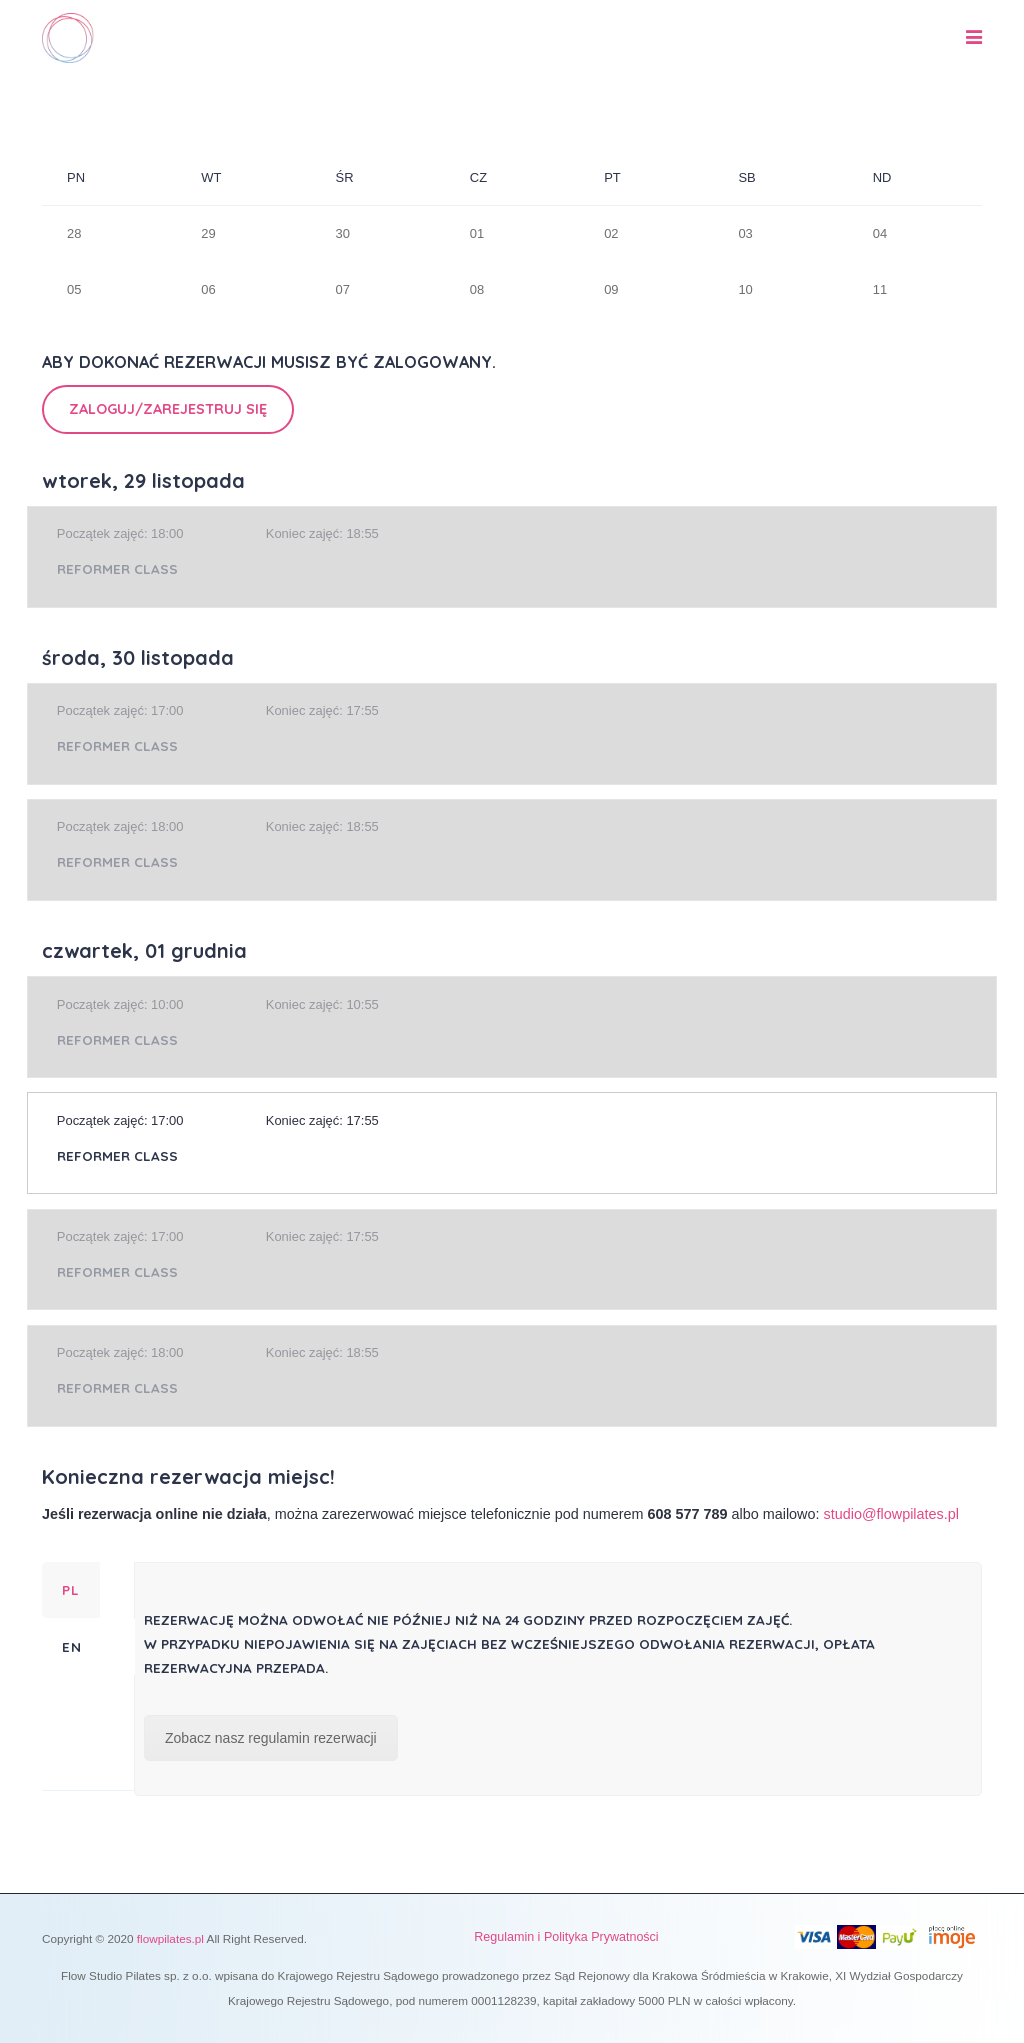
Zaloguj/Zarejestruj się (168, 409)
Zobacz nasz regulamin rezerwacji (271, 1738)
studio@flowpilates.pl (891, 1514)
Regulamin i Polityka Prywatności (566, 1937)
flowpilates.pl (170, 1938)
